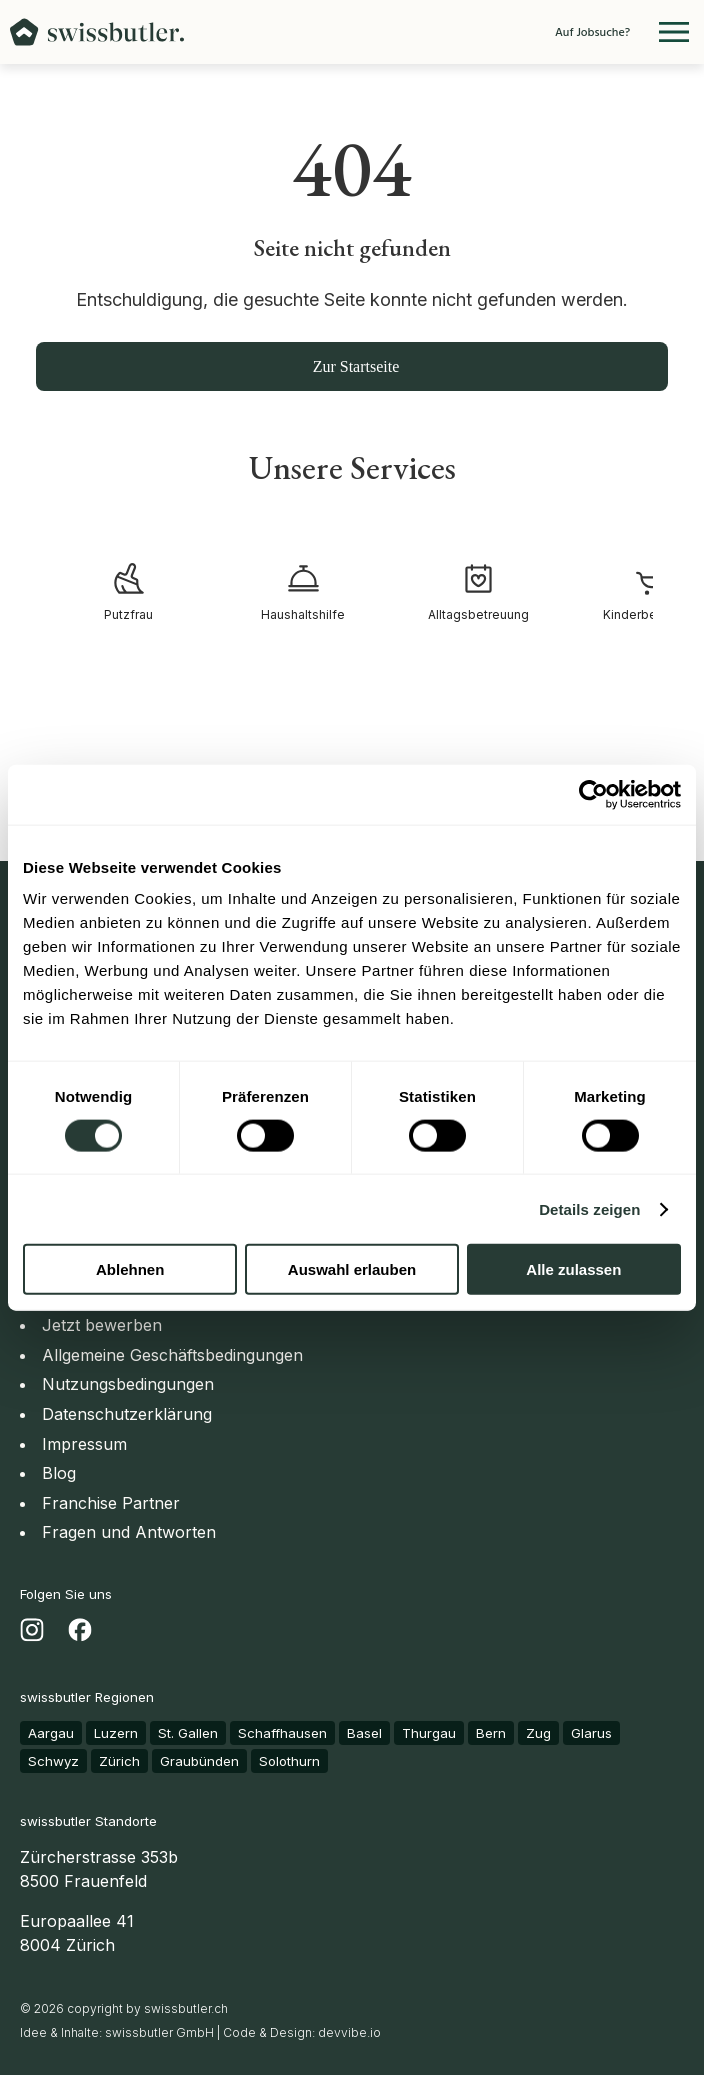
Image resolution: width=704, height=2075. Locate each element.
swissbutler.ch (186, 2008)
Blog (59, 1473)
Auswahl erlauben (352, 1269)
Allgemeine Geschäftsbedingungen (172, 1355)
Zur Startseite (356, 366)
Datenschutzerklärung (127, 1414)
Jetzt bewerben (102, 1325)
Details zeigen (589, 1208)
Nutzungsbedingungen (128, 1384)
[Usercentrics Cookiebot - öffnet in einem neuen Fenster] (593, 794)
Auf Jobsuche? (592, 32)
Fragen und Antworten (129, 1532)
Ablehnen (130, 1269)
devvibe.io (349, 2032)
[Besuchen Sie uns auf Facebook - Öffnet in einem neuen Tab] (80, 1634)
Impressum (84, 1444)
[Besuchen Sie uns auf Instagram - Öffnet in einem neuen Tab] (32, 1634)
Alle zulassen (573, 1269)
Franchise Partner (111, 1503)
